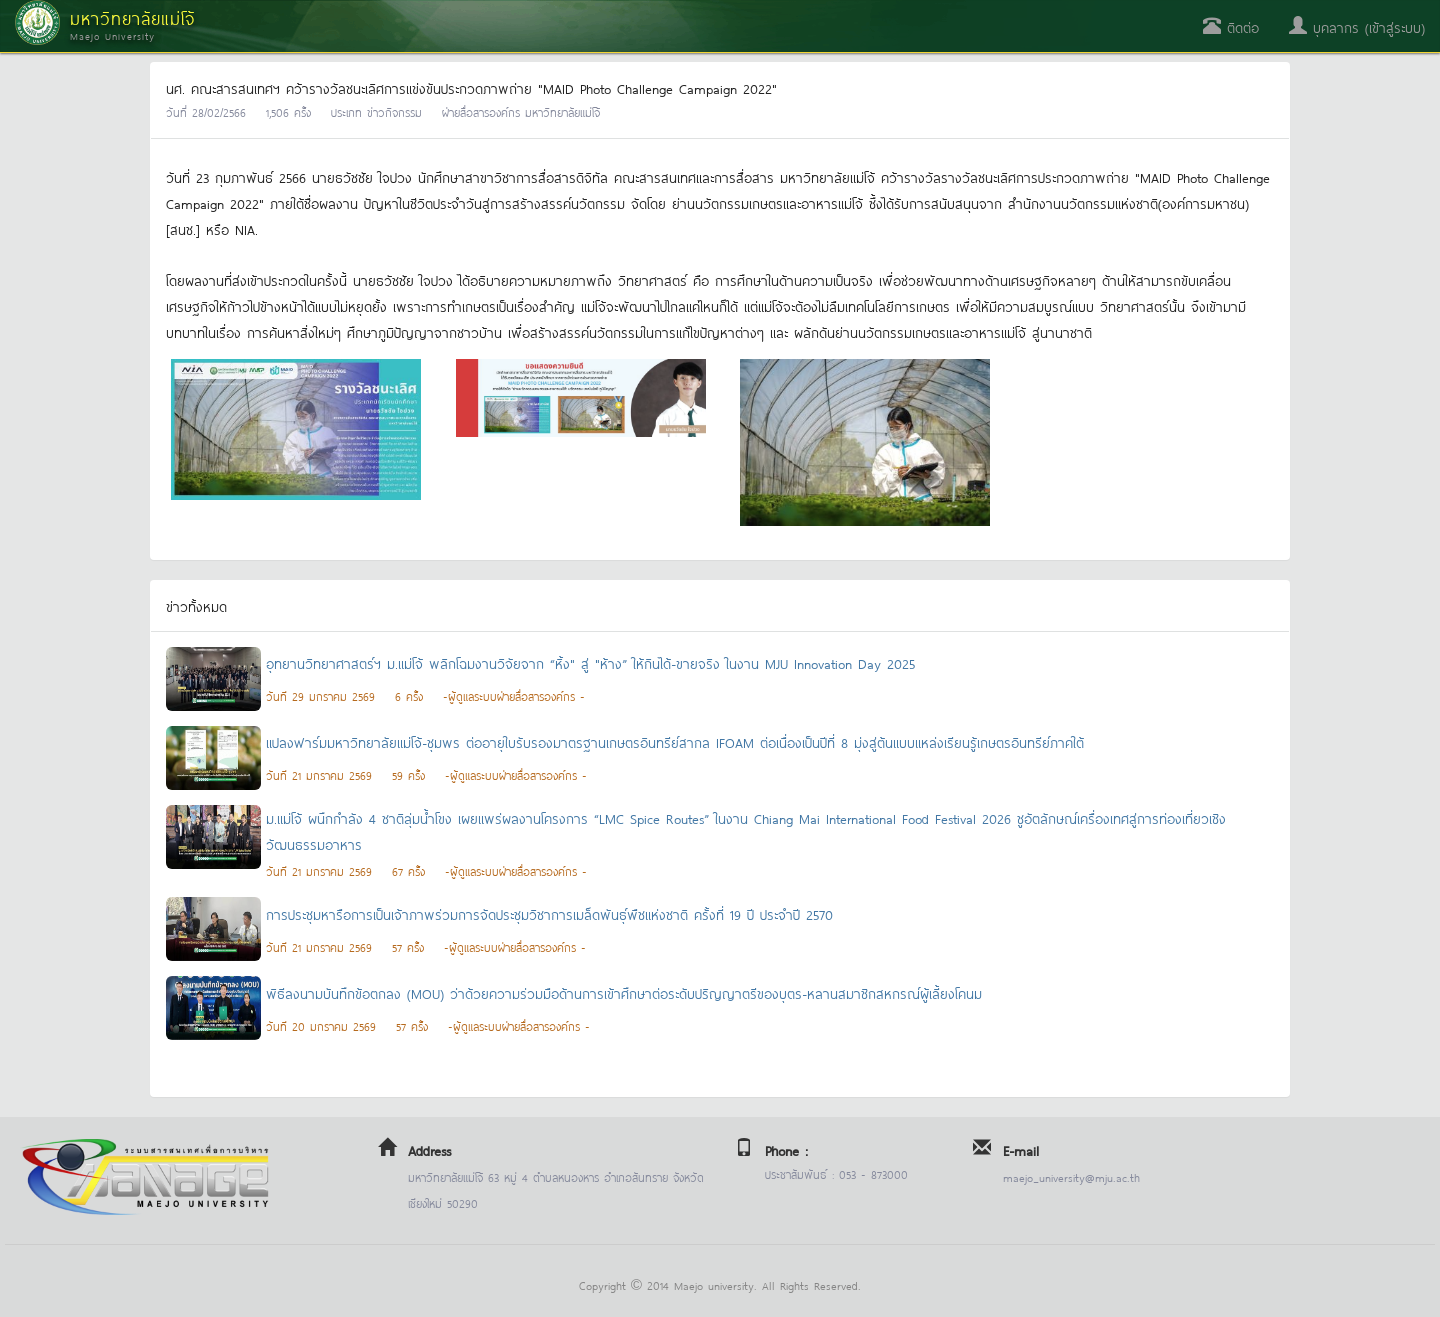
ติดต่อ (1231, 26)
